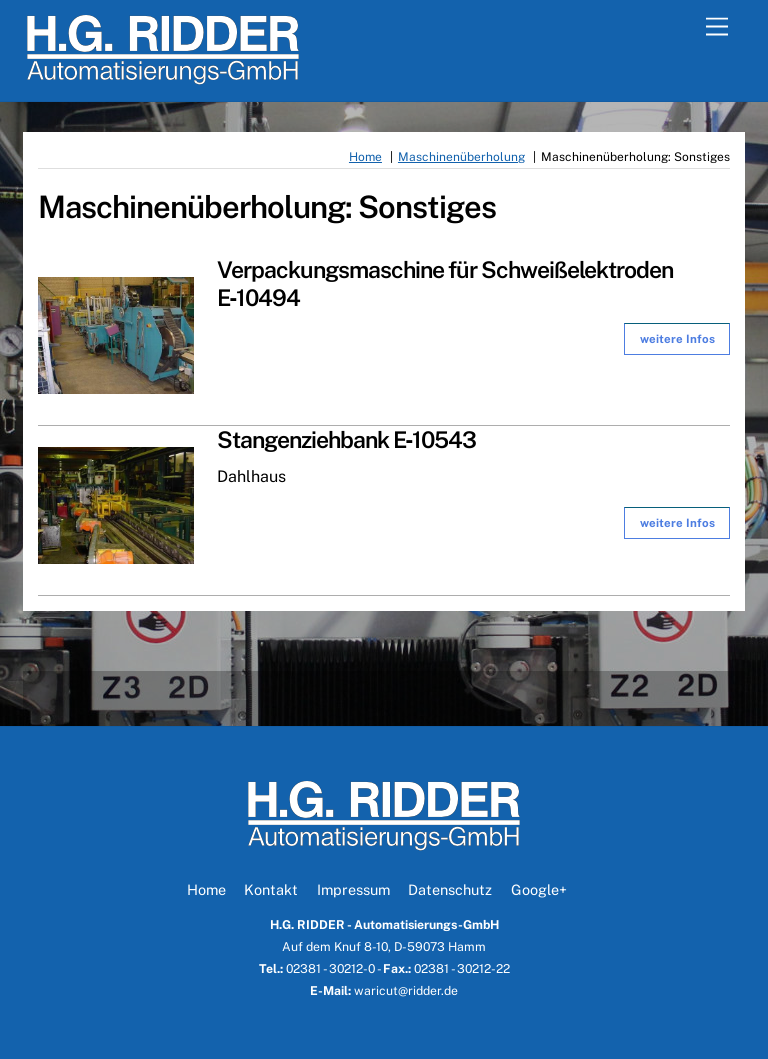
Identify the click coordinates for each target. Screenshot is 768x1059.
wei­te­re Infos (677, 339)
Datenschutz (450, 889)
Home (206, 889)
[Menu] (717, 27)
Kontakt (271, 889)
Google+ (539, 889)
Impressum (353, 889)
